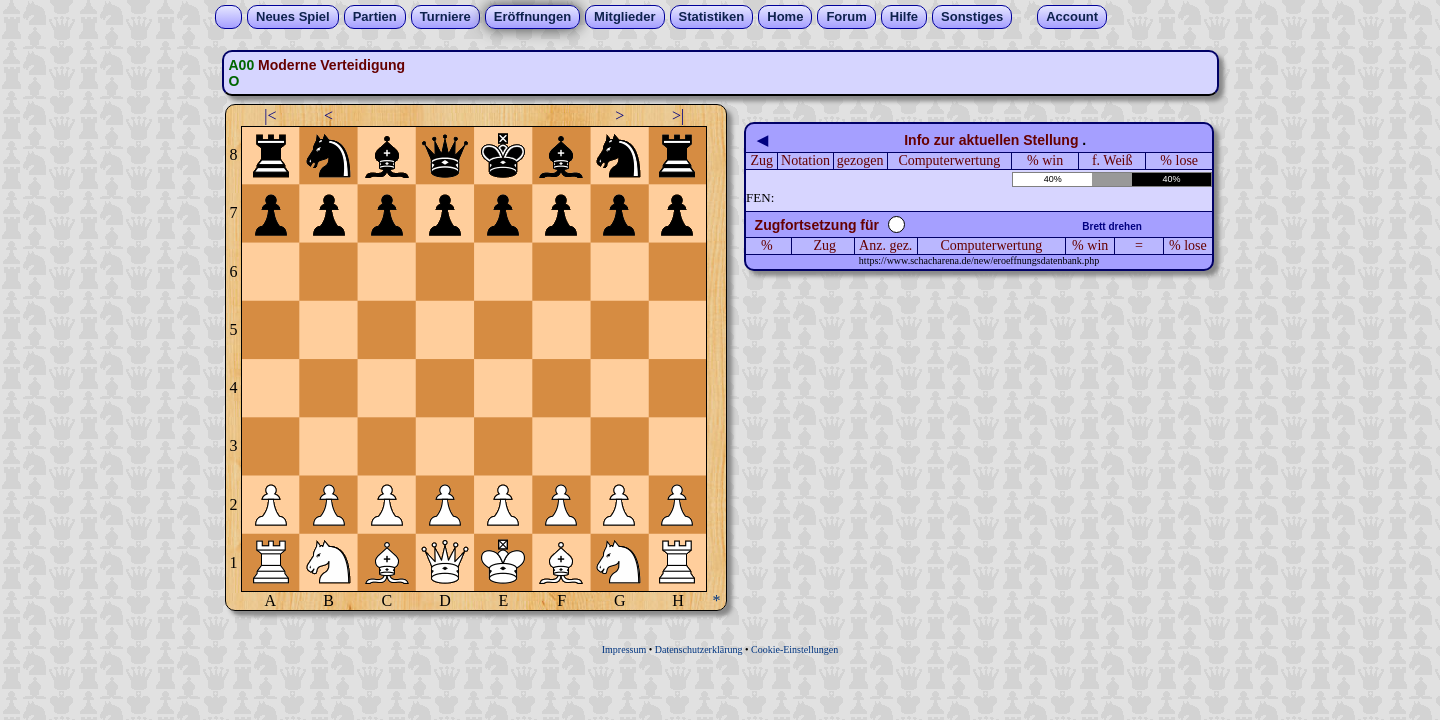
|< (270, 115)
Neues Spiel (293, 16)
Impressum (624, 649)
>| (678, 115)
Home (785, 16)
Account (1072, 16)
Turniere (445, 16)
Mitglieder (624, 16)
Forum (846, 16)
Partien (375, 16)
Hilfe (904, 16)
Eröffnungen (532, 16)
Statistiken (712, 16)
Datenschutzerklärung (699, 649)
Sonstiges (972, 16)
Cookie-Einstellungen (794, 649)
